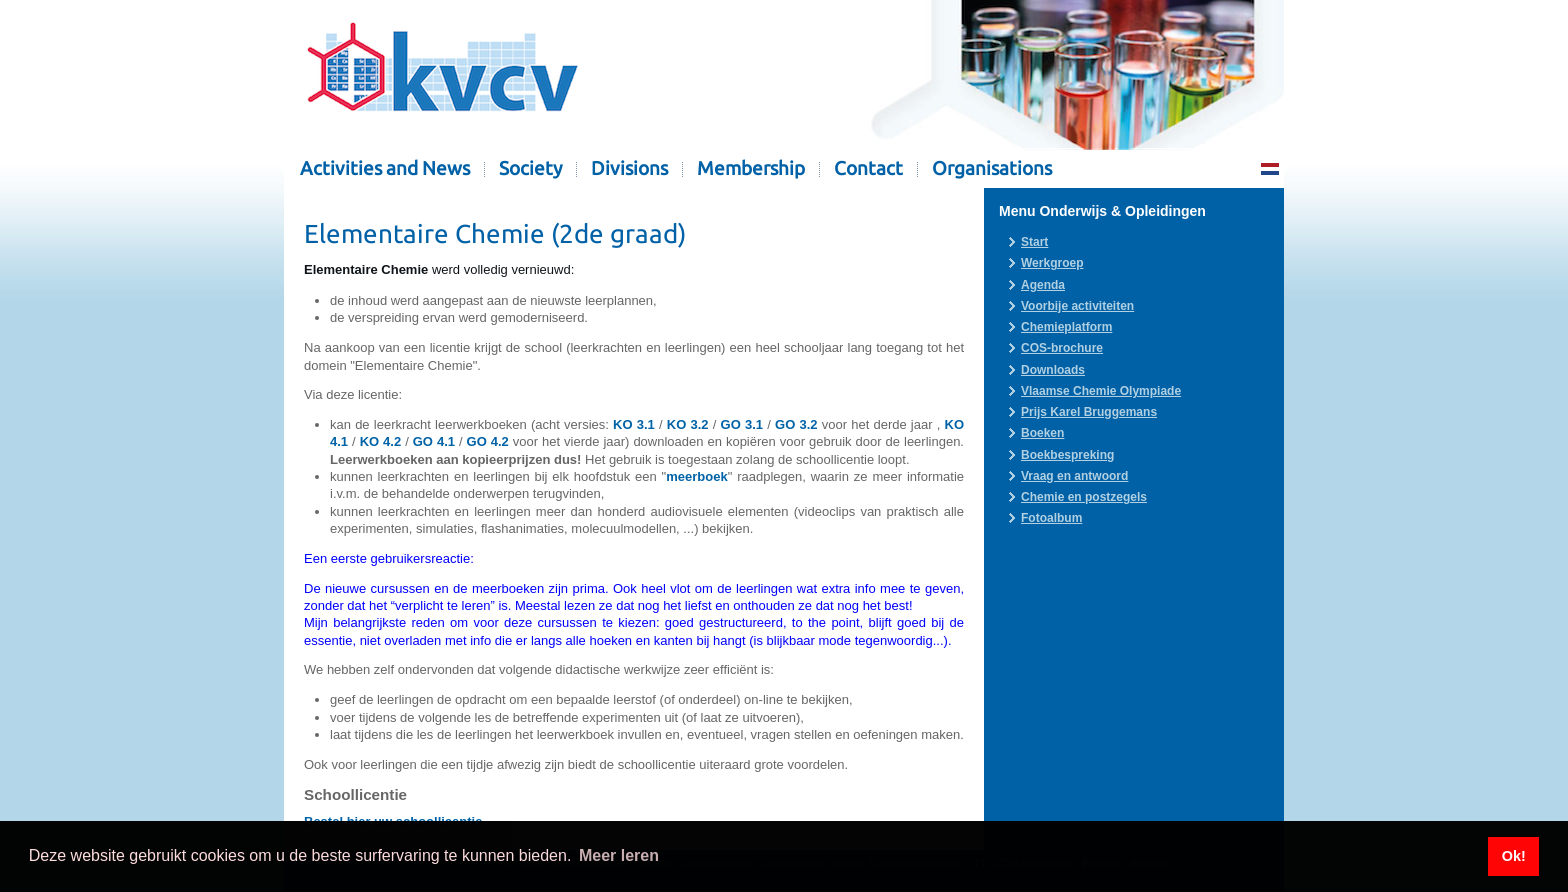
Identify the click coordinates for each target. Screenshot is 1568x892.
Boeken (1042, 433)
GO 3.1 (742, 424)
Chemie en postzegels (1084, 497)
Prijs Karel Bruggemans (1089, 412)
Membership (751, 168)
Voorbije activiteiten (1077, 306)
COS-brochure (1062, 348)
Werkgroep (1052, 263)
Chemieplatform (1066, 327)
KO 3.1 (634, 424)
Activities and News (385, 168)
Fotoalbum (1051, 518)
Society (530, 168)
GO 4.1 (434, 441)
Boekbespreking (1067, 455)
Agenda (1043, 285)
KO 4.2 (381, 441)
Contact (868, 168)
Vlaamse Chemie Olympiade (1101, 391)
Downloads (1053, 370)
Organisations (992, 168)
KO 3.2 (688, 424)
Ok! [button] (1514, 856)
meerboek (696, 476)
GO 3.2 (796, 424)
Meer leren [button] (619, 855)
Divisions (629, 168)
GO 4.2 (488, 441)
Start (1034, 242)
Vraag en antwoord (1074, 476)
